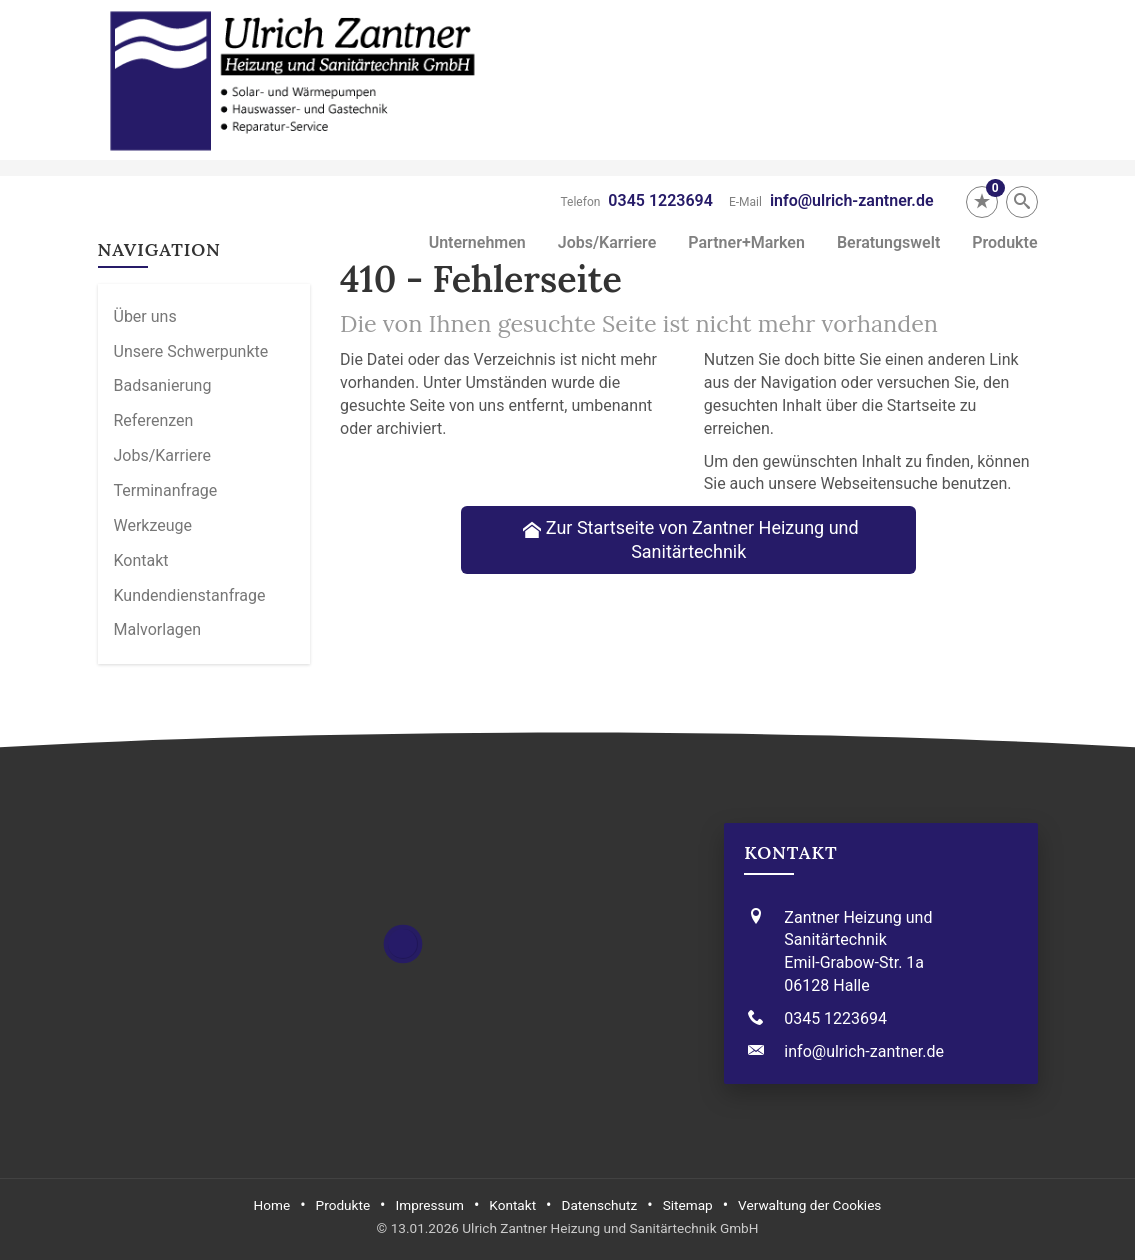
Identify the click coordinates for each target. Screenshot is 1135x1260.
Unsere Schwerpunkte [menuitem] (191, 351)
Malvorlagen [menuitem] (158, 629)
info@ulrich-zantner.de (852, 200)
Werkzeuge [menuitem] (153, 525)
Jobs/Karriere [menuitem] (163, 455)
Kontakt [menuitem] (141, 560)
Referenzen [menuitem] (154, 420)
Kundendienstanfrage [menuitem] (190, 595)
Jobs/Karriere (607, 242)
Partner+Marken (746, 242)
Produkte (1004, 242)
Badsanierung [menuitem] (163, 385)
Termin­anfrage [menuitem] (166, 490)
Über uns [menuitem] (145, 316)
